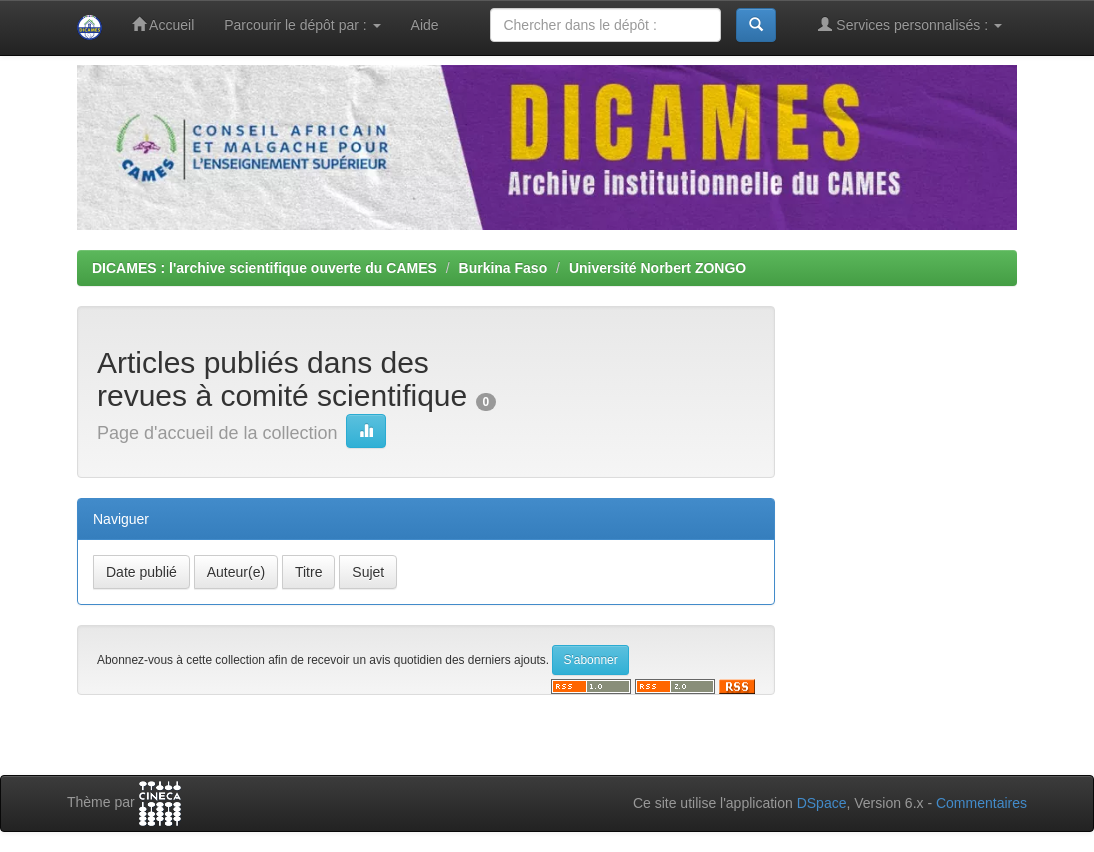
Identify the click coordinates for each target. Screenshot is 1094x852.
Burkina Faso (503, 268)
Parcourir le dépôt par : (302, 25)
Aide (425, 25)
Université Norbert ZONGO (657, 268)
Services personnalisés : (910, 24)
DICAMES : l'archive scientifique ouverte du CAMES (264, 268)
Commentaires (981, 803)
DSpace (822, 803)
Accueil (163, 24)
